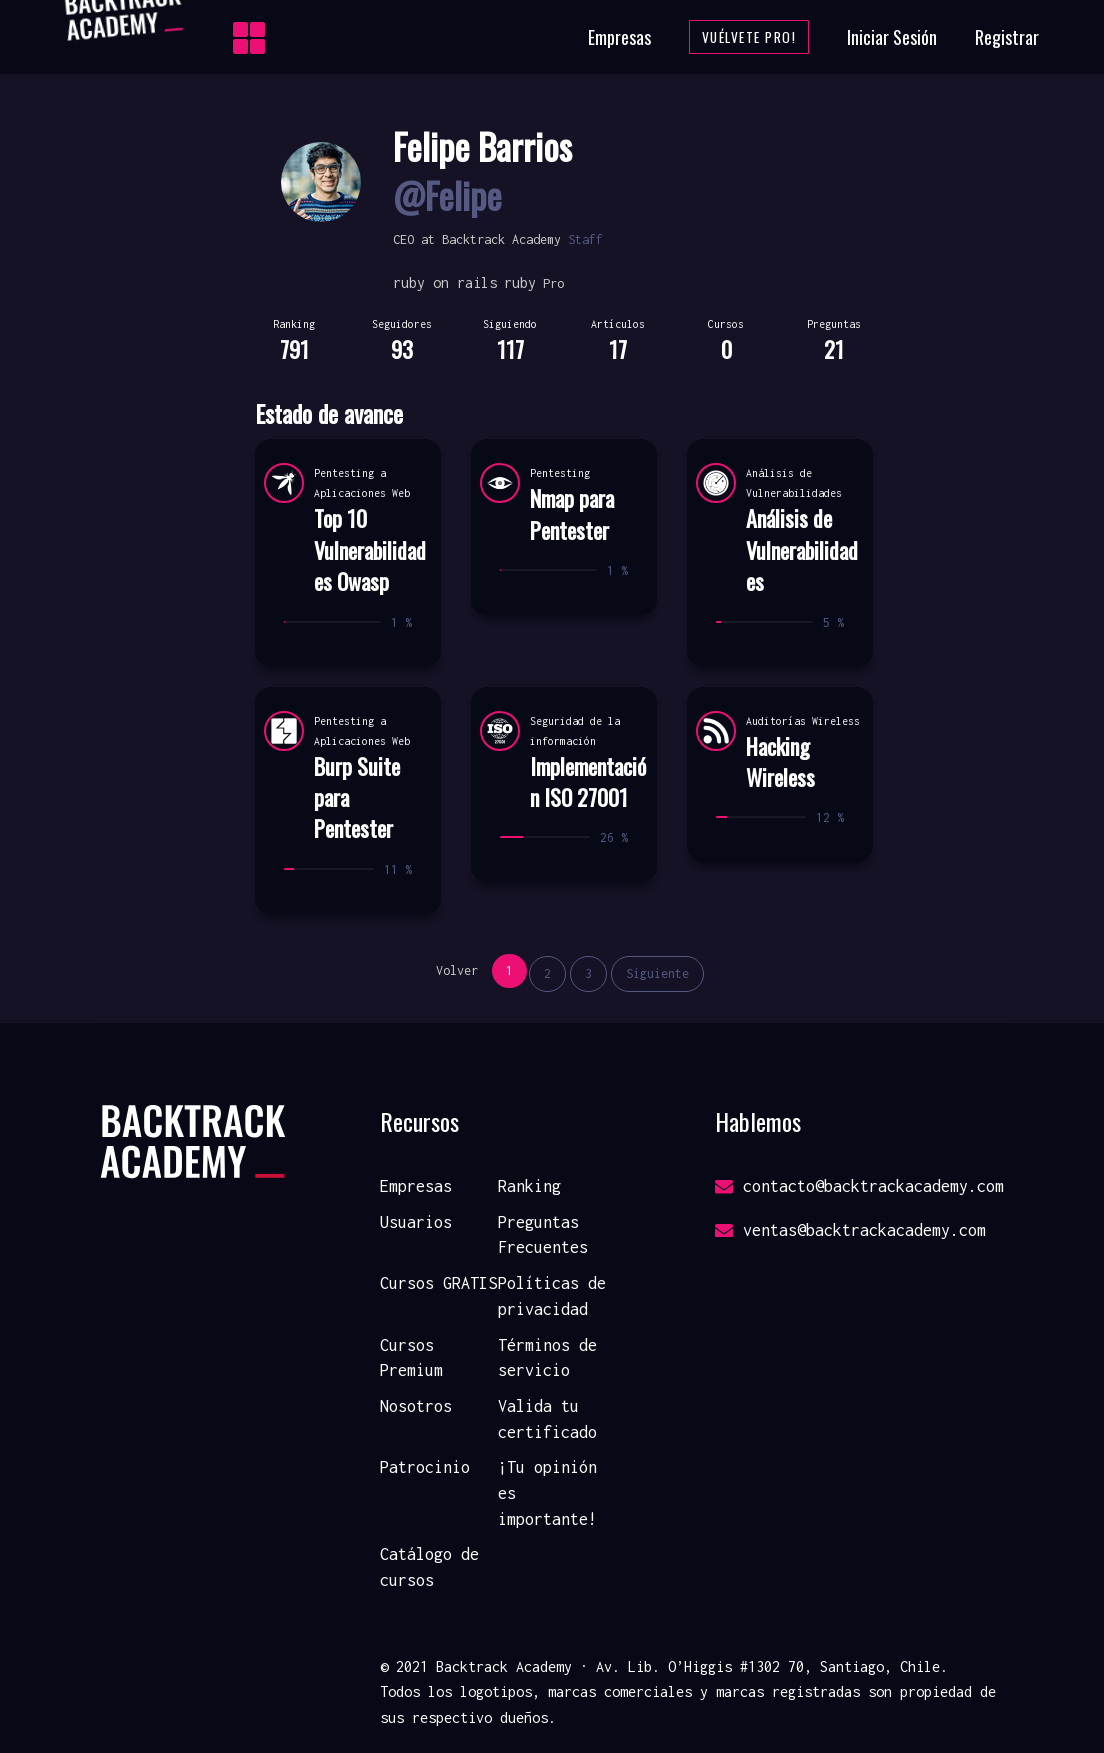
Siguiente (657, 973)
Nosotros (416, 1406)
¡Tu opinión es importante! (547, 1492)
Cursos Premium (411, 1358)
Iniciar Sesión (892, 37)
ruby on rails (445, 282)
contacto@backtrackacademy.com (859, 1186)
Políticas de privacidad (552, 1296)
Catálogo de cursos (429, 1567)
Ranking (529, 1186)
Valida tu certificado (547, 1419)
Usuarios (416, 1222)
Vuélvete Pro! (749, 37)
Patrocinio (425, 1467)
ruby (520, 282)
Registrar (1007, 37)
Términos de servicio (547, 1358)
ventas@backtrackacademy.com (850, 1230)
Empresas (619, 37)
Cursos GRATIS (438, 1283)
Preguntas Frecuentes (543, 1235)
